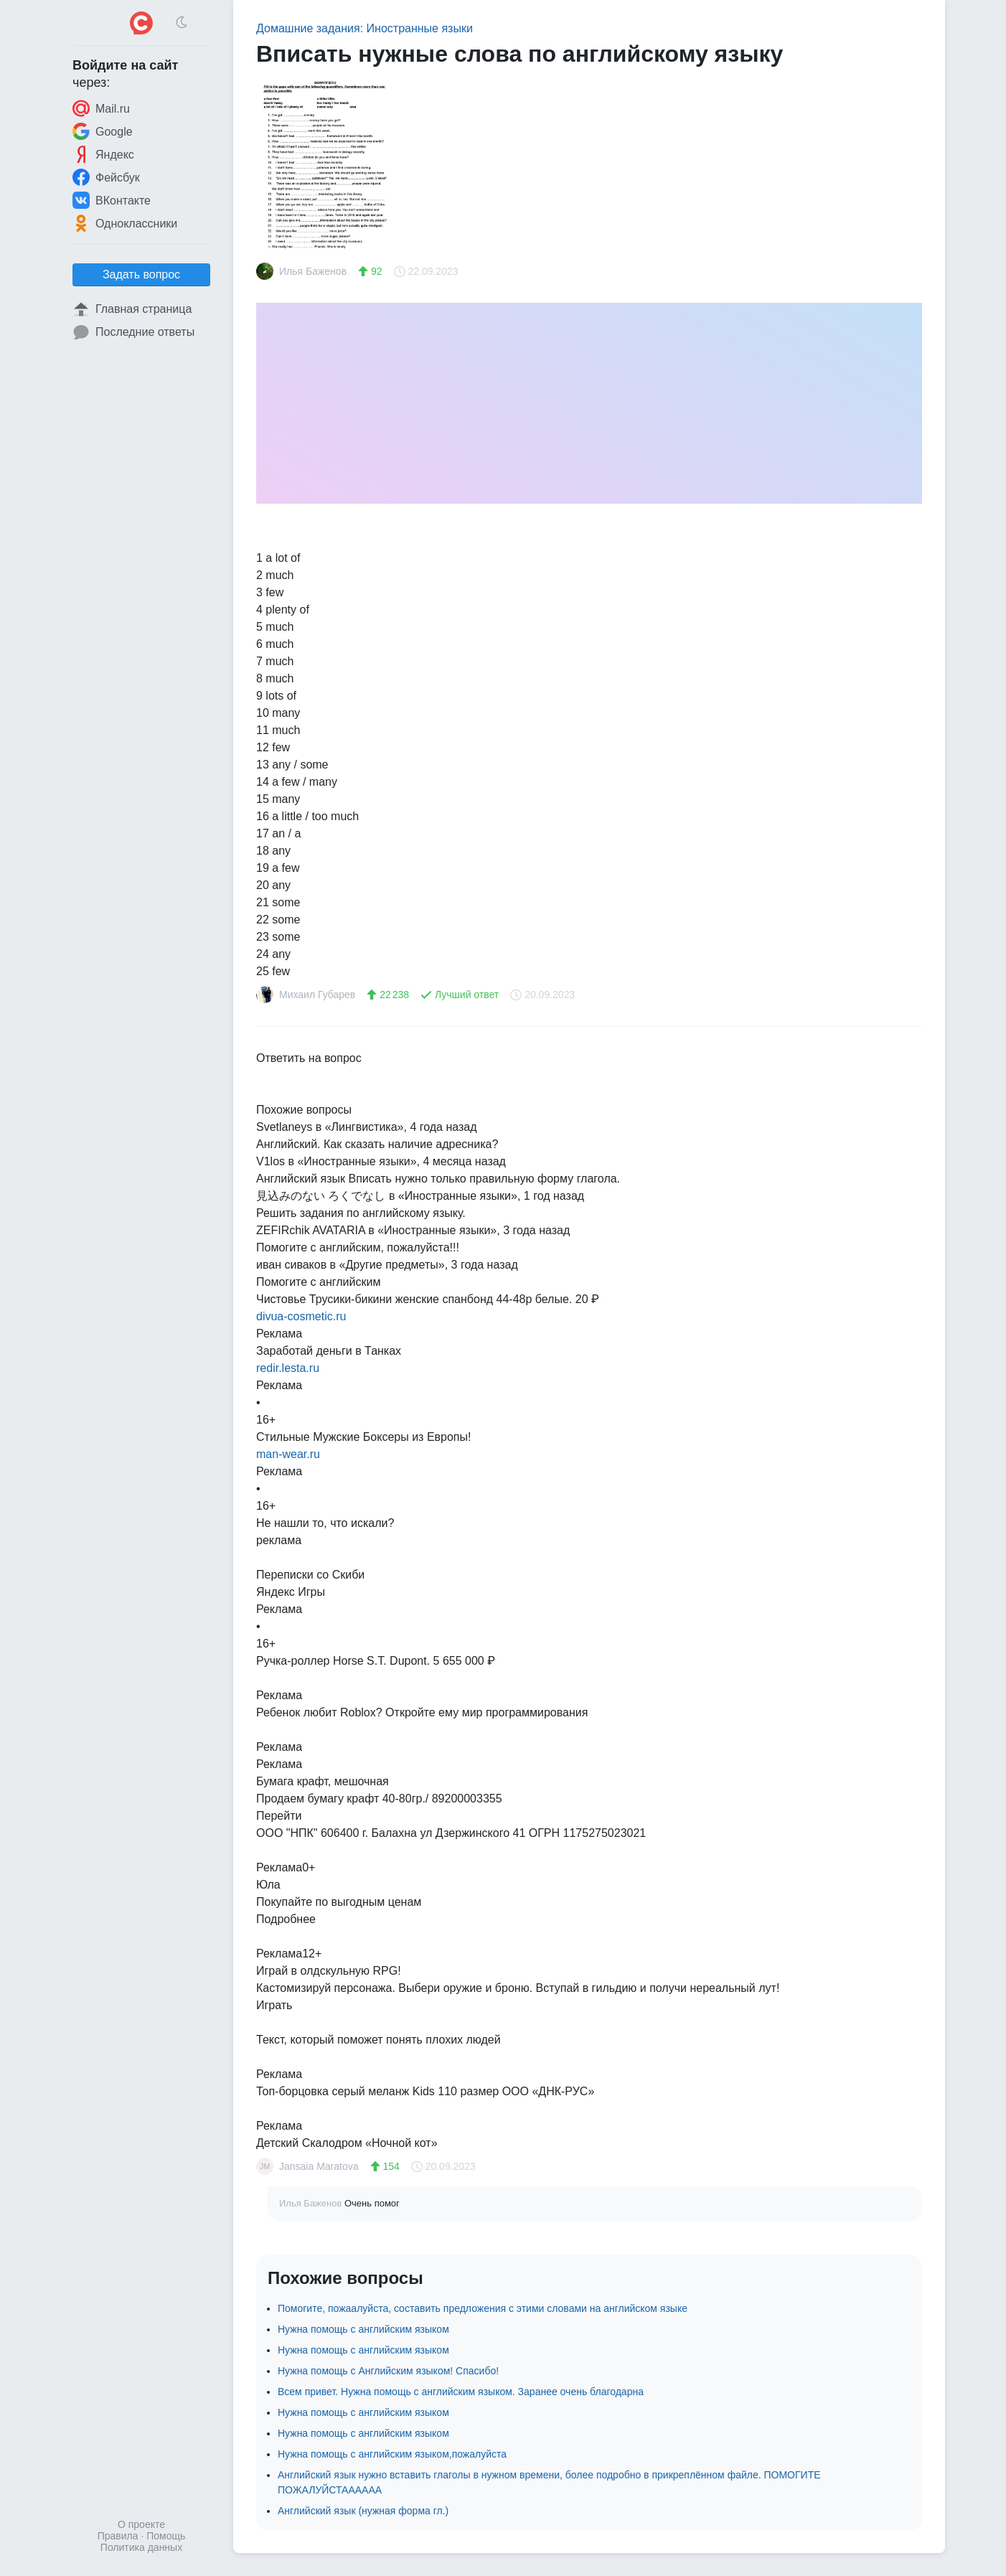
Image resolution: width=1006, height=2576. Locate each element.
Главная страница (132, 309)
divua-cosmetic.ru (301, 1316)
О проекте (141, 2524)
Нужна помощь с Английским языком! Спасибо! (388, 2371)
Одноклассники (124, 223)
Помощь (165, 2536)
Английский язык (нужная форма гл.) (363, 2510)
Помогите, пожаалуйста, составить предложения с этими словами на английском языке (482, 2308)
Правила (118, 2536)
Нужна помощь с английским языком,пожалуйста (392, 2454)
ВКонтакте (111, 200)
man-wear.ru (288, 1454)
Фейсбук (106, 177)
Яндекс (103, 154)
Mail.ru (101, 108)
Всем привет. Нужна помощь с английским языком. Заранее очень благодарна (461, 2391)
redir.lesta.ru (287, 1368)
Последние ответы (133, 332)
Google (102, 131)
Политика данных (141, 2547)
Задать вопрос (141, 274)
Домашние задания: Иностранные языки (364, 28)
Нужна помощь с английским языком (363, 2329)
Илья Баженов (311, 2203)
